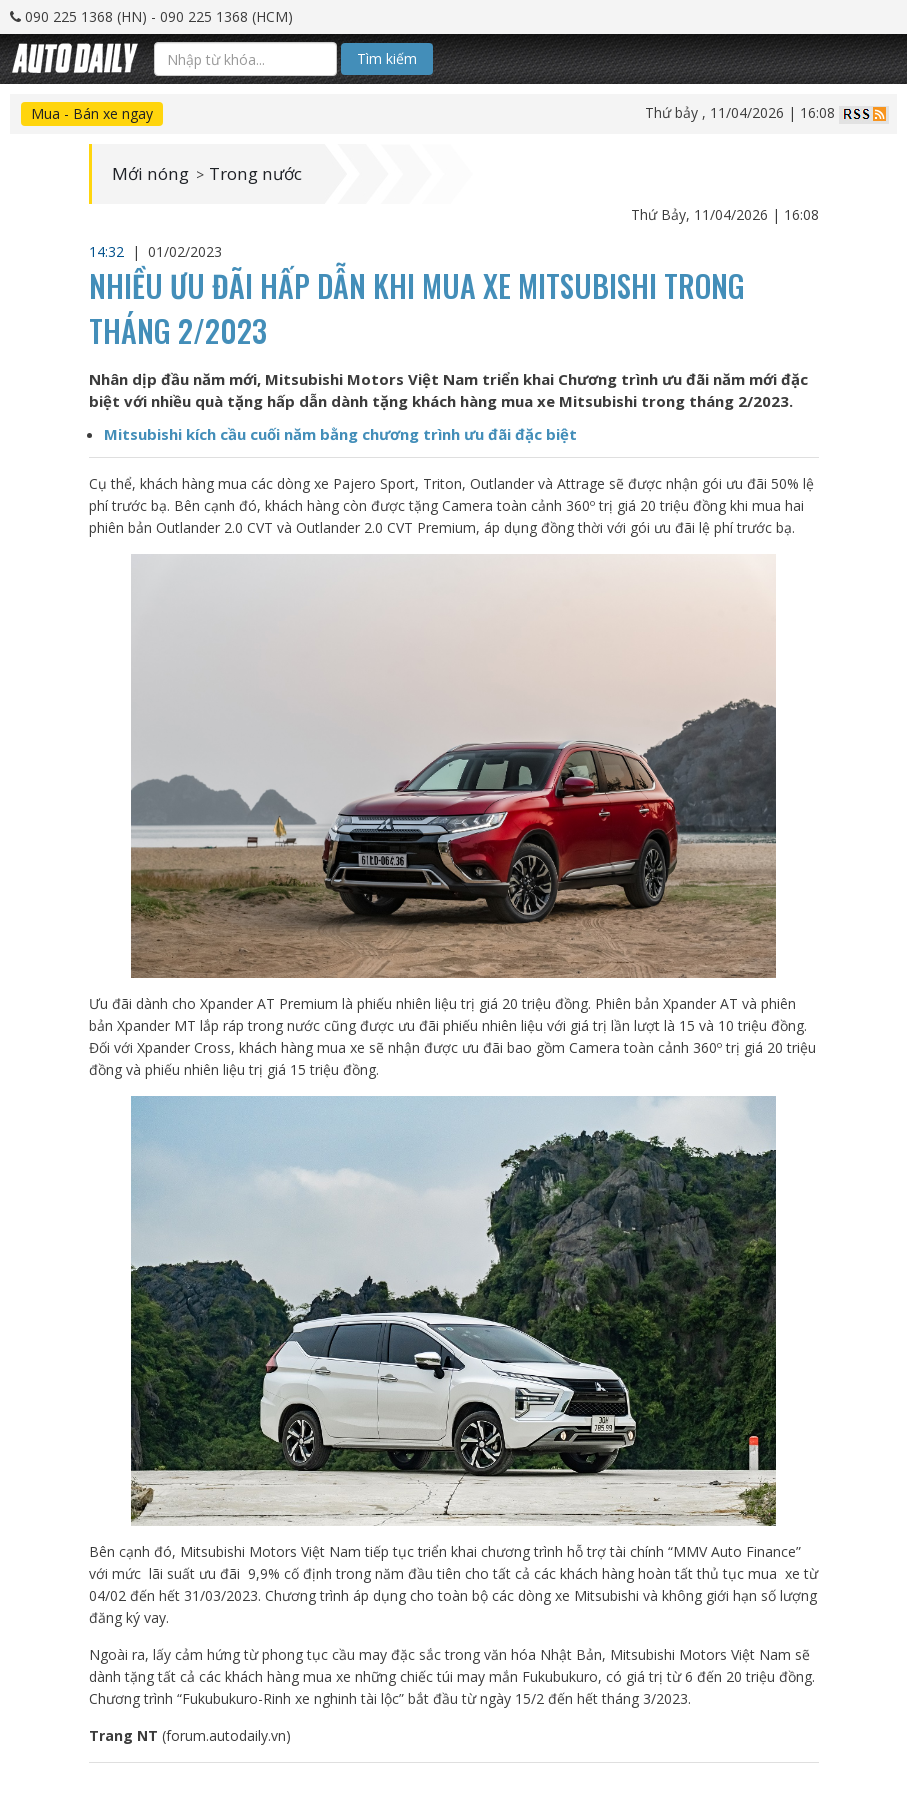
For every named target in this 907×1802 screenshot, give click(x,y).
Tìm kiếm (387, 58)
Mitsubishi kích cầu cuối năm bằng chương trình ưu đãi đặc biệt (340, 434)
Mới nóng (152, 174)
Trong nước (263, 174)
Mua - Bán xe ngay (92, 113)
